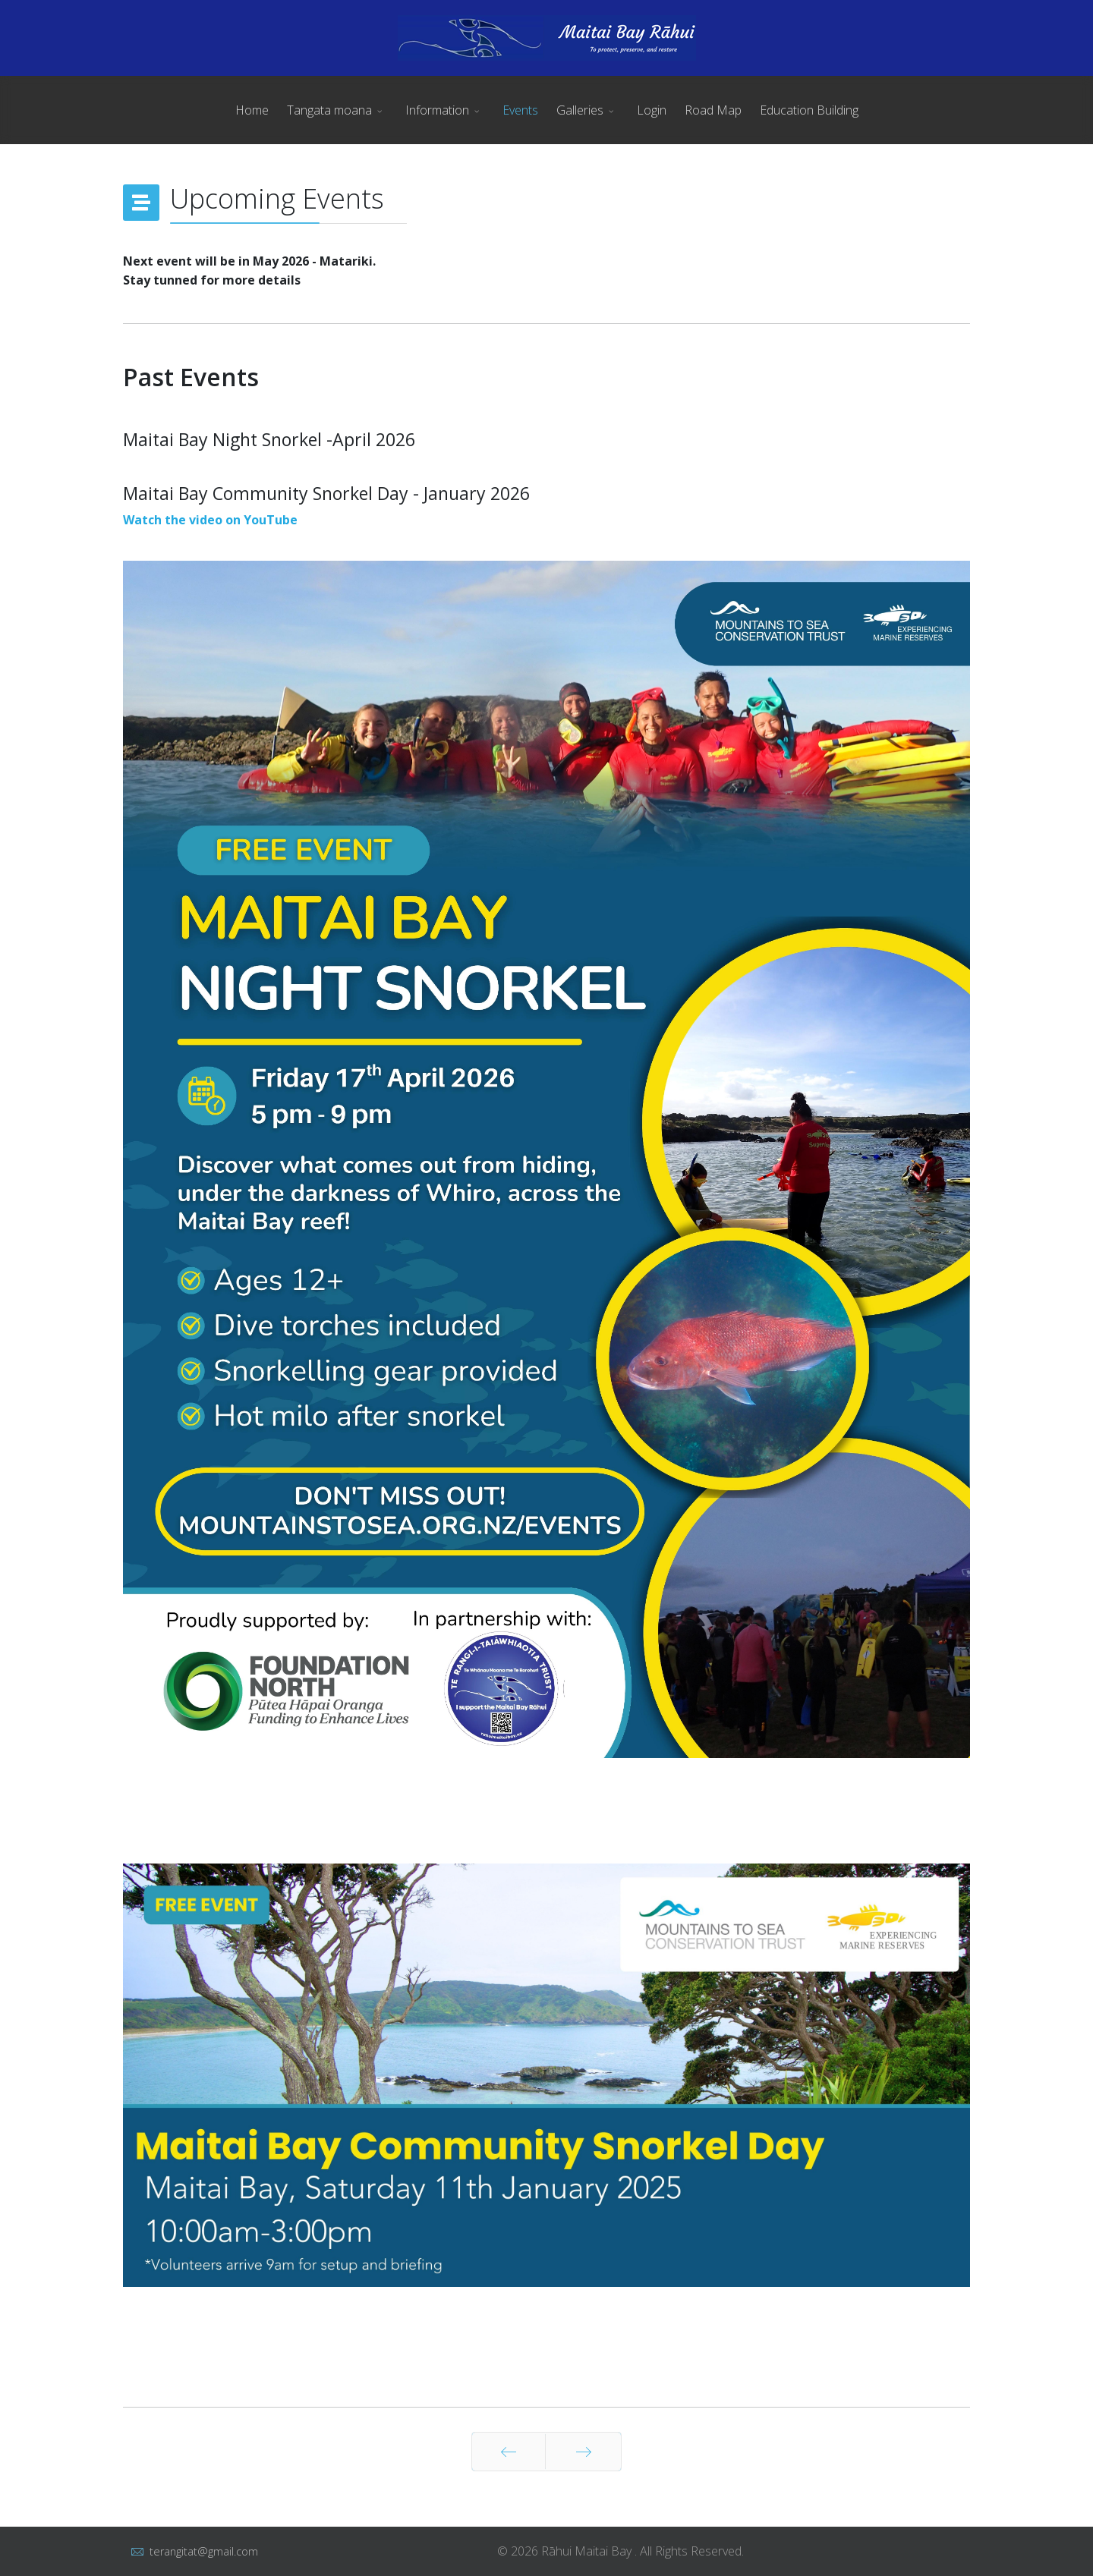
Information (437, 110)
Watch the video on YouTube (210, 519)
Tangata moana (329, 110)
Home (252, 110)
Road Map (713, 110)
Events (520, 110)
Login (651, 110)
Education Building (809, 110)
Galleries (579, 110)
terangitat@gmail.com (204, 2551)
